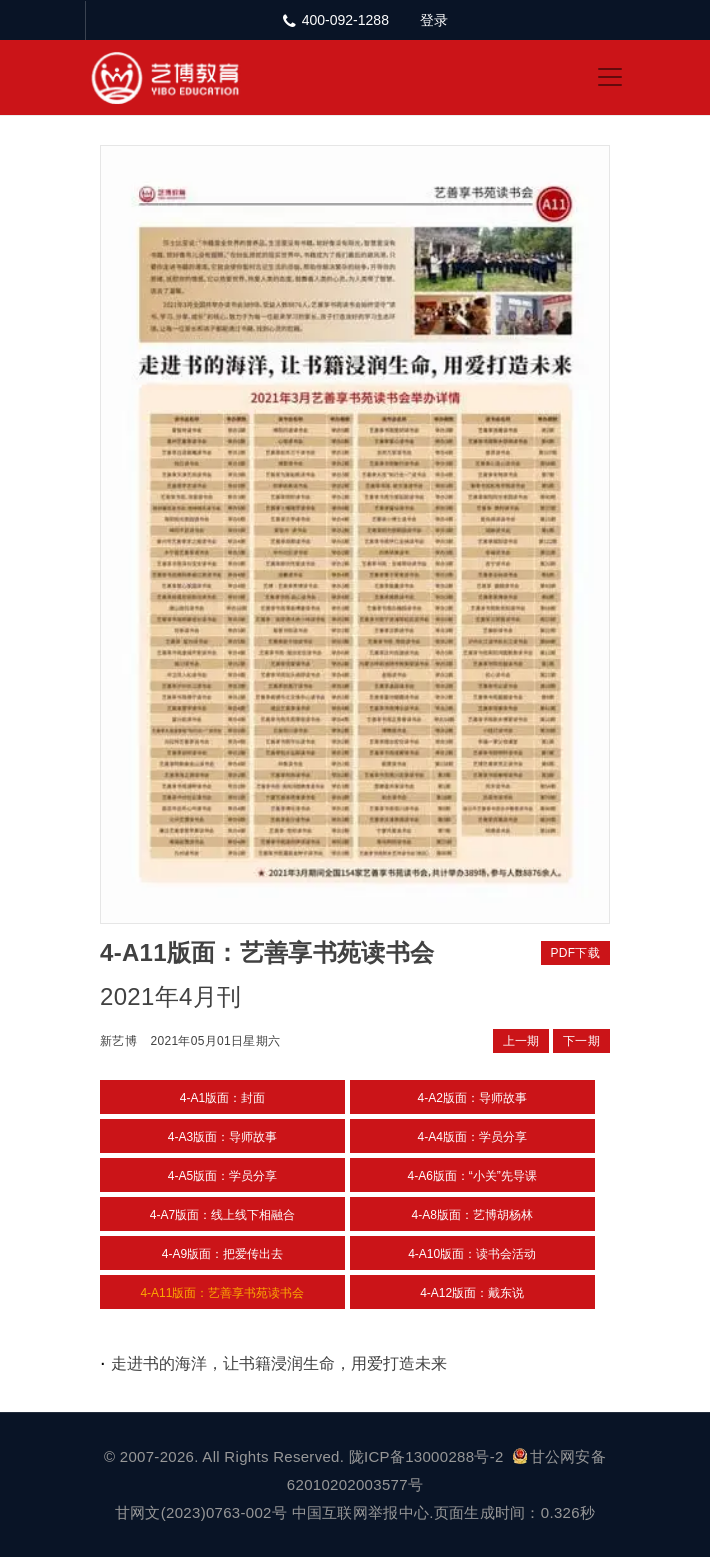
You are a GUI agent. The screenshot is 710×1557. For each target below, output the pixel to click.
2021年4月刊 (170, 996)
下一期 (581, 1041)
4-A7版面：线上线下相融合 (222, 1215)
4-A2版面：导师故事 (472, 1098)
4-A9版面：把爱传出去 (222, 1254)
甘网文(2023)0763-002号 (201, 1512)
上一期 (521, 1041)
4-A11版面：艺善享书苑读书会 (222, 1293)
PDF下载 (576, 953)
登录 (434, 20)
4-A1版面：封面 (222, 1098)
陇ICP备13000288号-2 (428, 1456)
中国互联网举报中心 (361, 1512)
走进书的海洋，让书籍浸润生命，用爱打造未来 (279, 1363)
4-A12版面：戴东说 (472, 1293)
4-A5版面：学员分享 (222, 1176)
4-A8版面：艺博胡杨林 (472, 1215)
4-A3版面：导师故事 (222, 1137)
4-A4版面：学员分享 (472, 1137)
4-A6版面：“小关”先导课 (472, 1176)
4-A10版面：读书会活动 (472, 1254)
